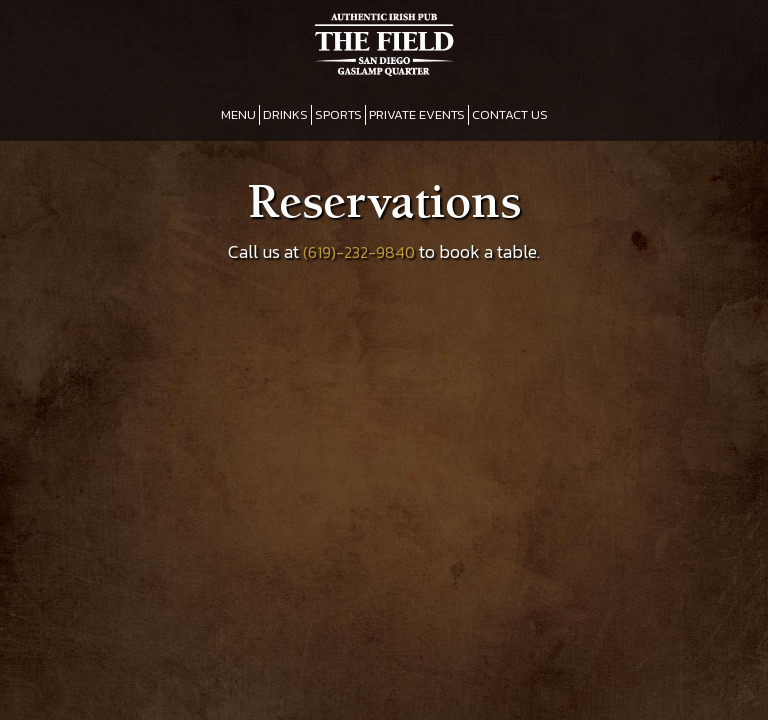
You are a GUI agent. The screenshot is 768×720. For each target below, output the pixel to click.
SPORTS (338, 114)
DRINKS (285, 114)
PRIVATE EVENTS (417, 114)
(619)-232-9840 (359, 252)
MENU (238, 114)
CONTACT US (510, 114)
